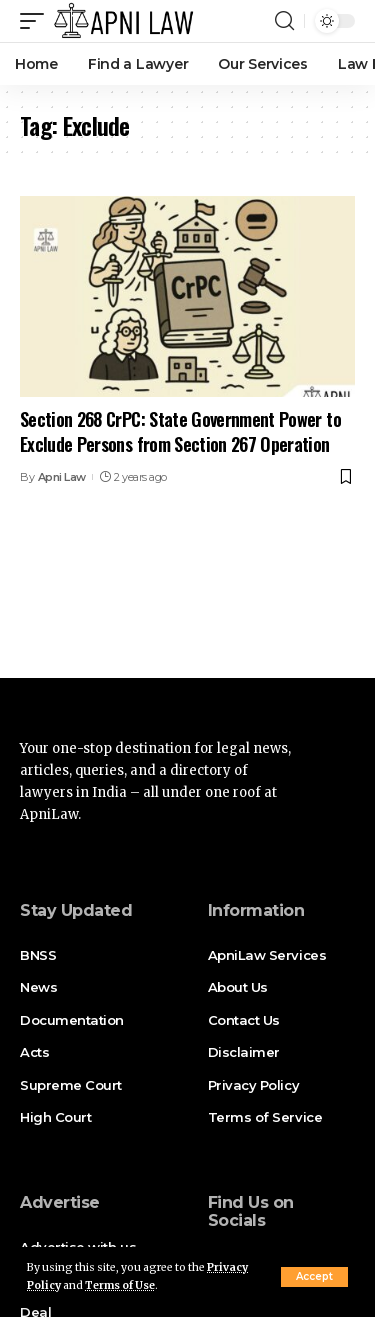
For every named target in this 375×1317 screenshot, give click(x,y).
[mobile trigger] (37, 21)
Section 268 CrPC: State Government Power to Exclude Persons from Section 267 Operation (180, 431)
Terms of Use (120, 1285)
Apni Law (62, 477)
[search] (284, 21)
